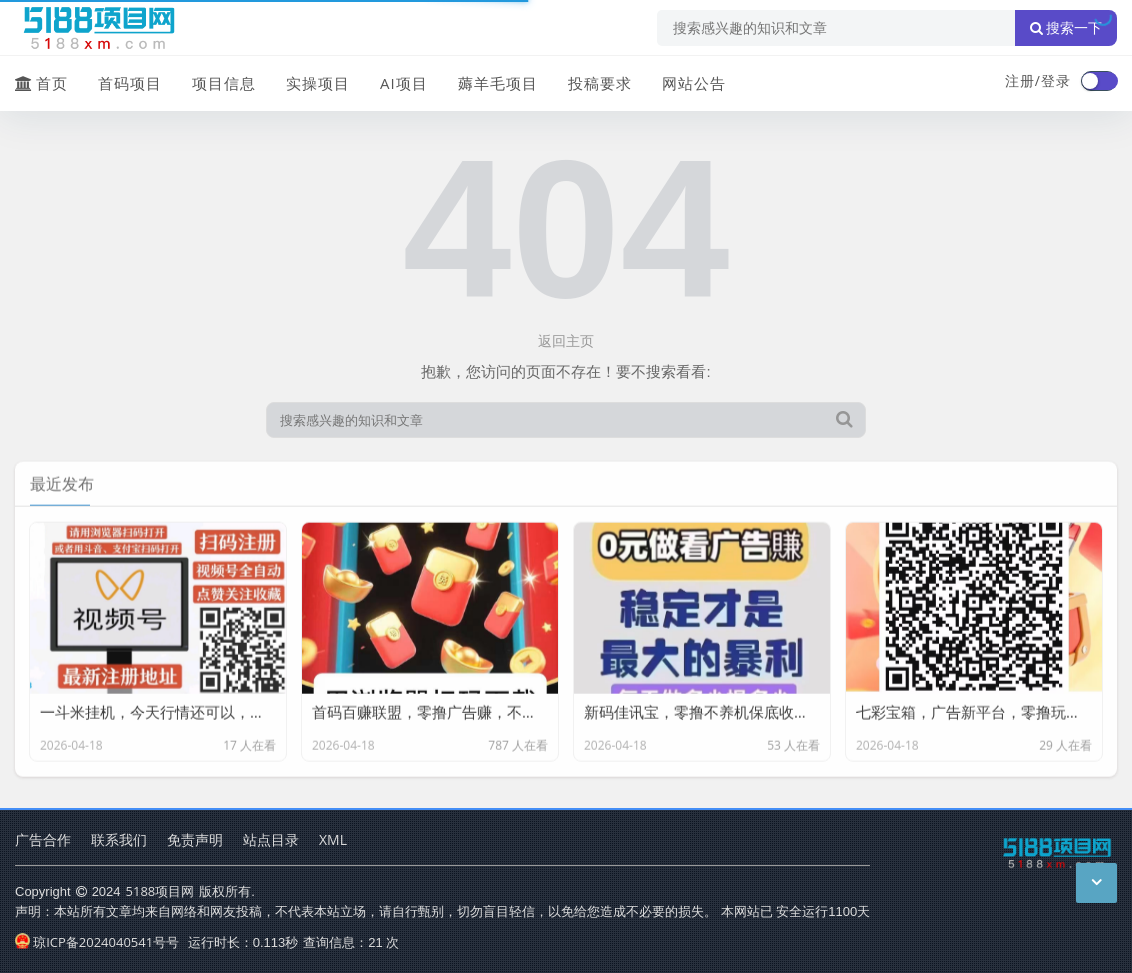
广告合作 (43, 839)
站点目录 (271, 839)
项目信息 (224, 83)
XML (333, 839)
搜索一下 (1066, 28)
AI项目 (404, 83)
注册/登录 (1038, 80)
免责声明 (195, 839)
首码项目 (130, 83)
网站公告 (694, 83)
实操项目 (318, 83)
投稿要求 (600, 83)
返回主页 (566, 340)
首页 (41, 83)
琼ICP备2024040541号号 (97, 942)
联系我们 (119, 839)
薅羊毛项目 (498, 83)
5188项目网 (160, 891)
